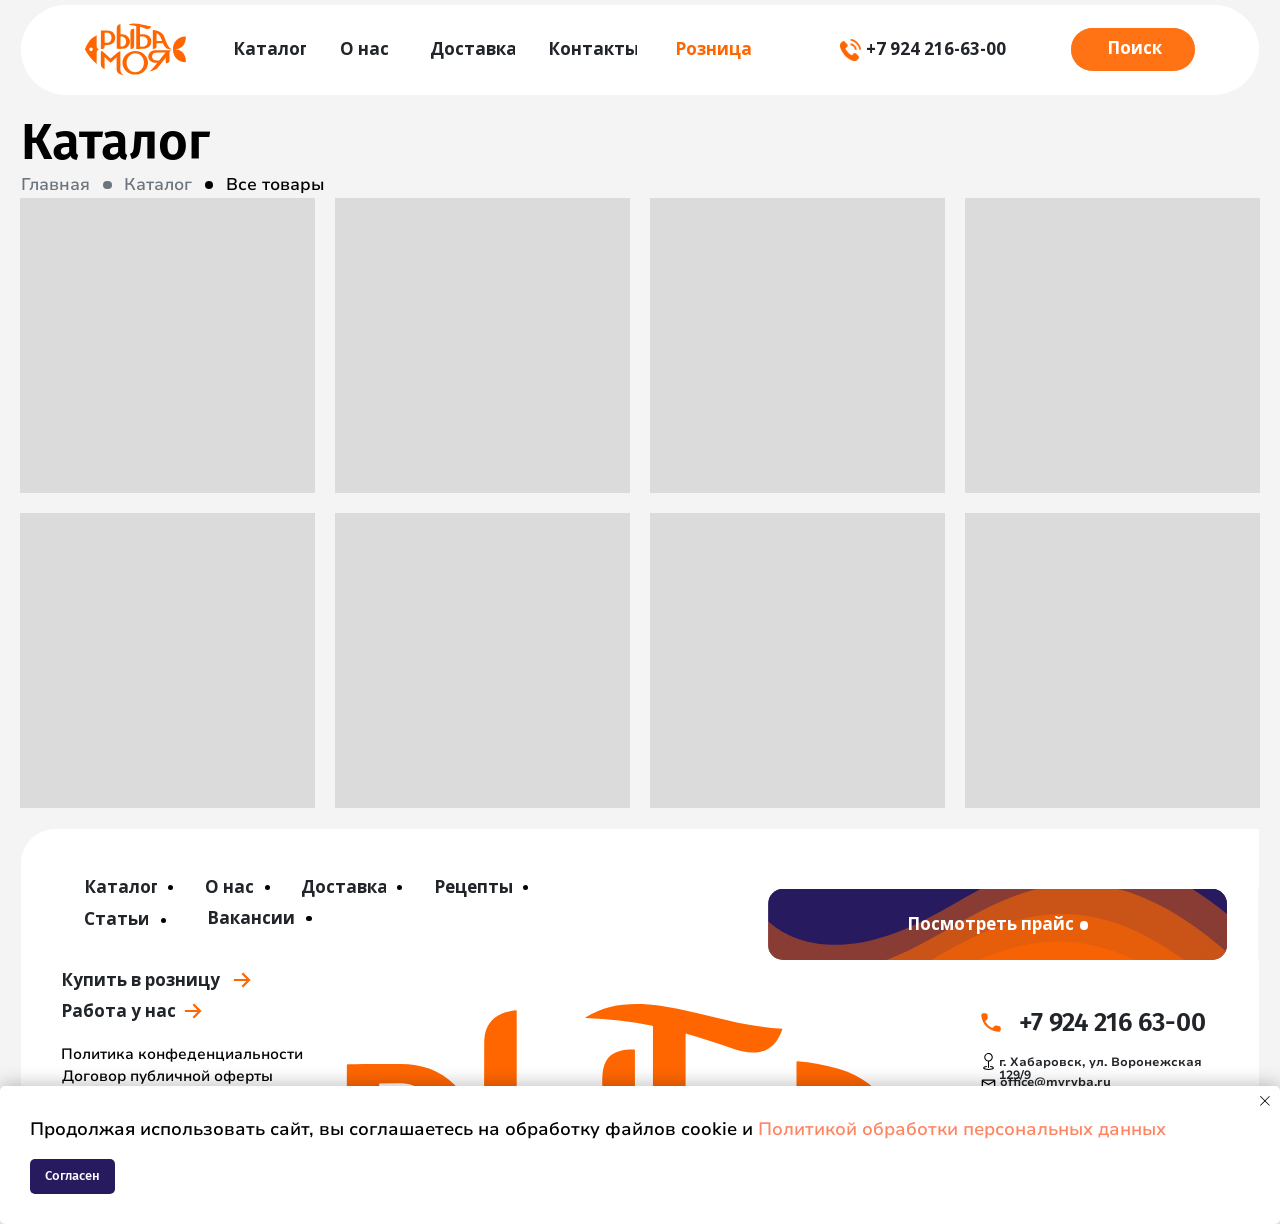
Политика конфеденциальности (182, 1054)
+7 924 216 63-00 (1112, 1022)
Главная (55, 184)
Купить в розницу (140, 979)
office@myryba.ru (1055, 1082)
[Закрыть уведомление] (1265, 1101)
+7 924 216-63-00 (936, 48)
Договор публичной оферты (167, 1076)
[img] (135, 48)
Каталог (158, 184)
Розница (713, 48)
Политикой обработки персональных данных (962, 1129)
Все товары (275, 184)
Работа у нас (118, 1010)
